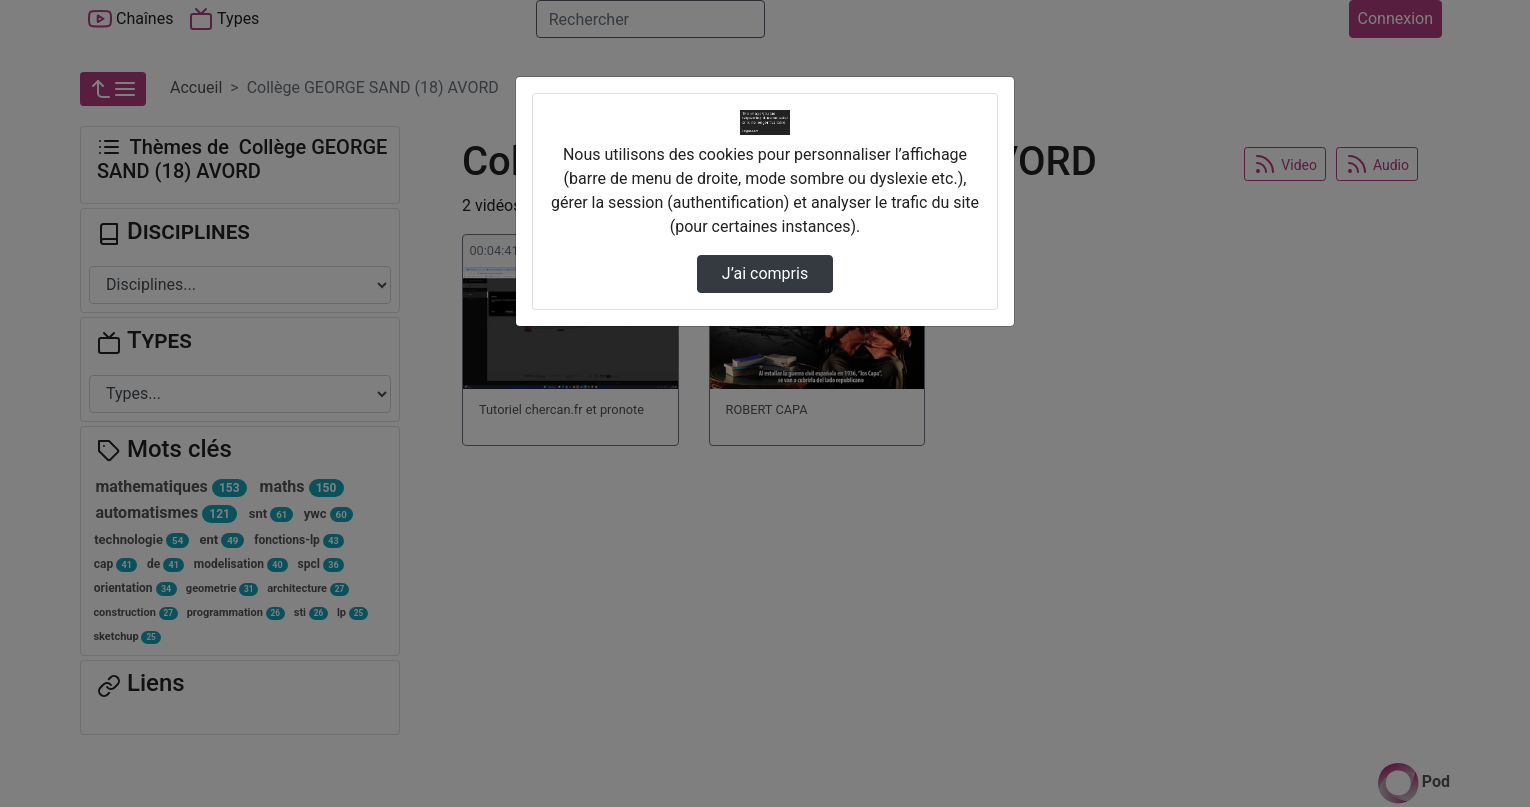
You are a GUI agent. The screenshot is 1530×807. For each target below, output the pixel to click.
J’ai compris (765, 273)
